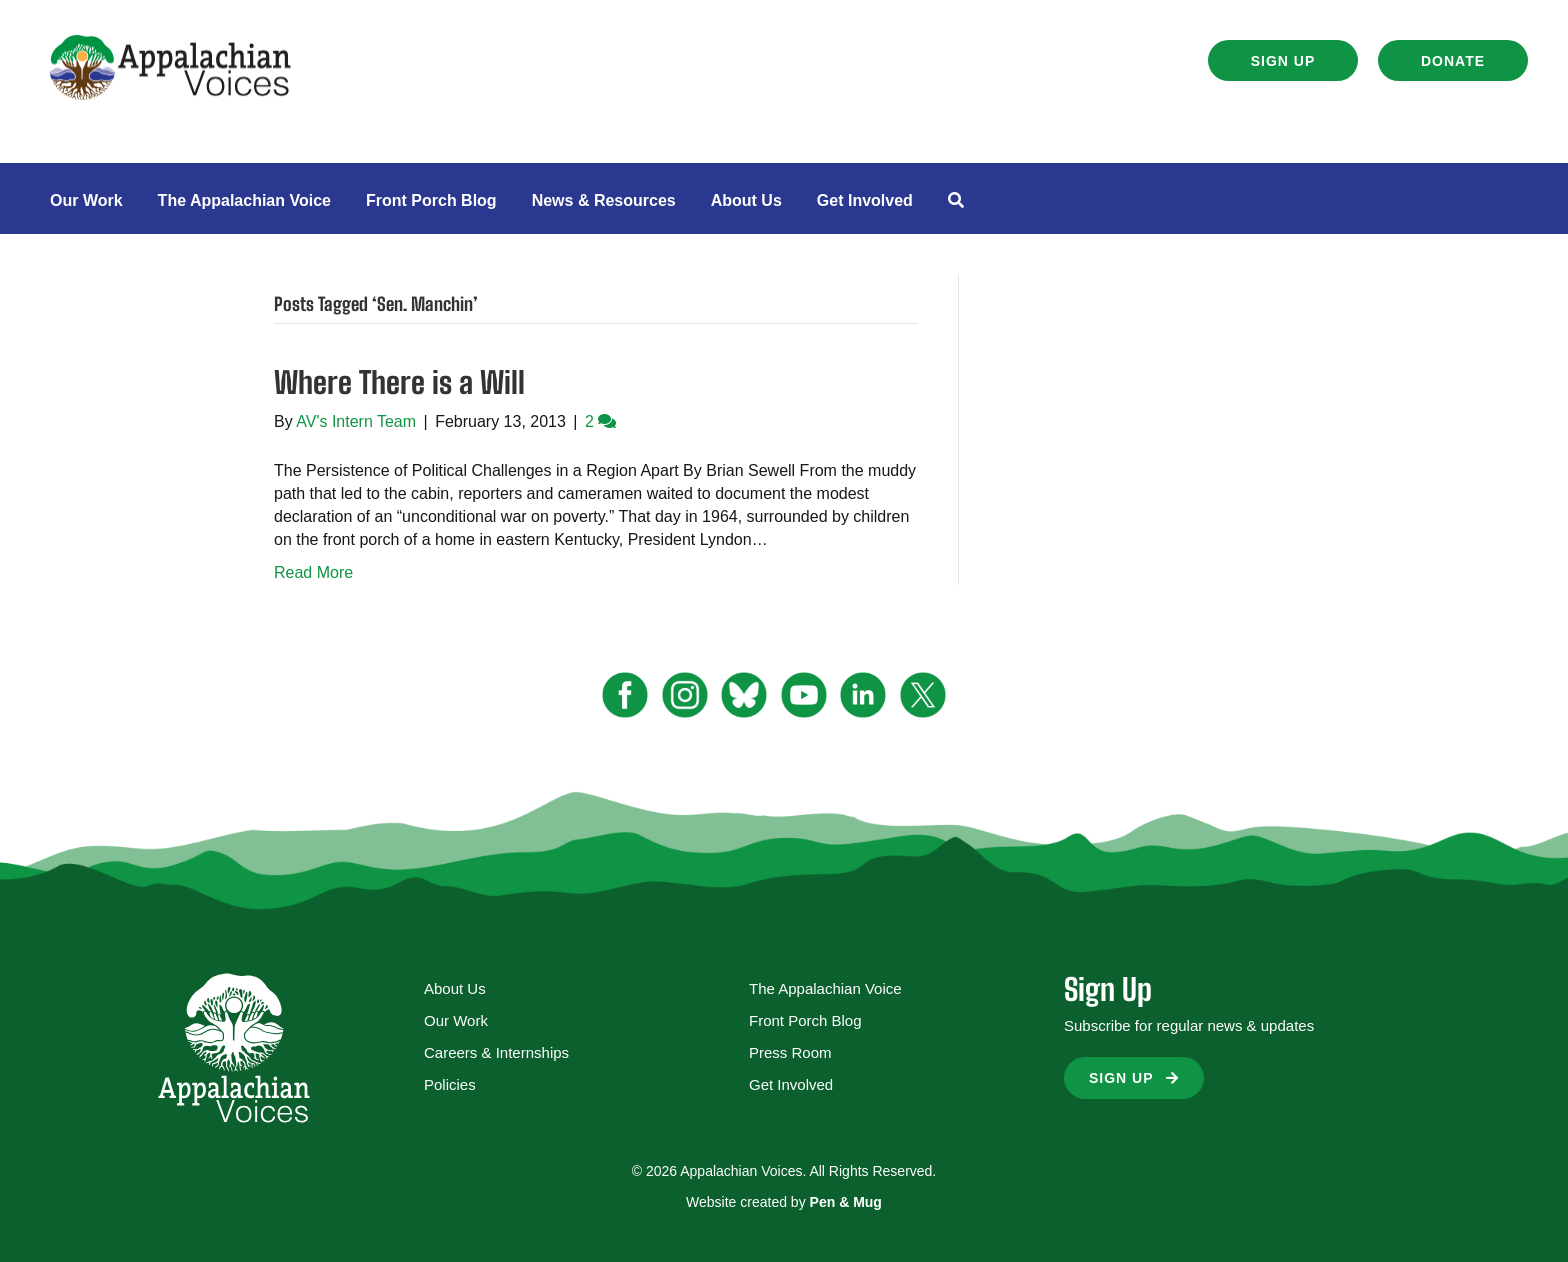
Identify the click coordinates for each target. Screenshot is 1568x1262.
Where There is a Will (399, 382)
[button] (1283, 60)
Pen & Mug (846, 1202)
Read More (313, 572)
